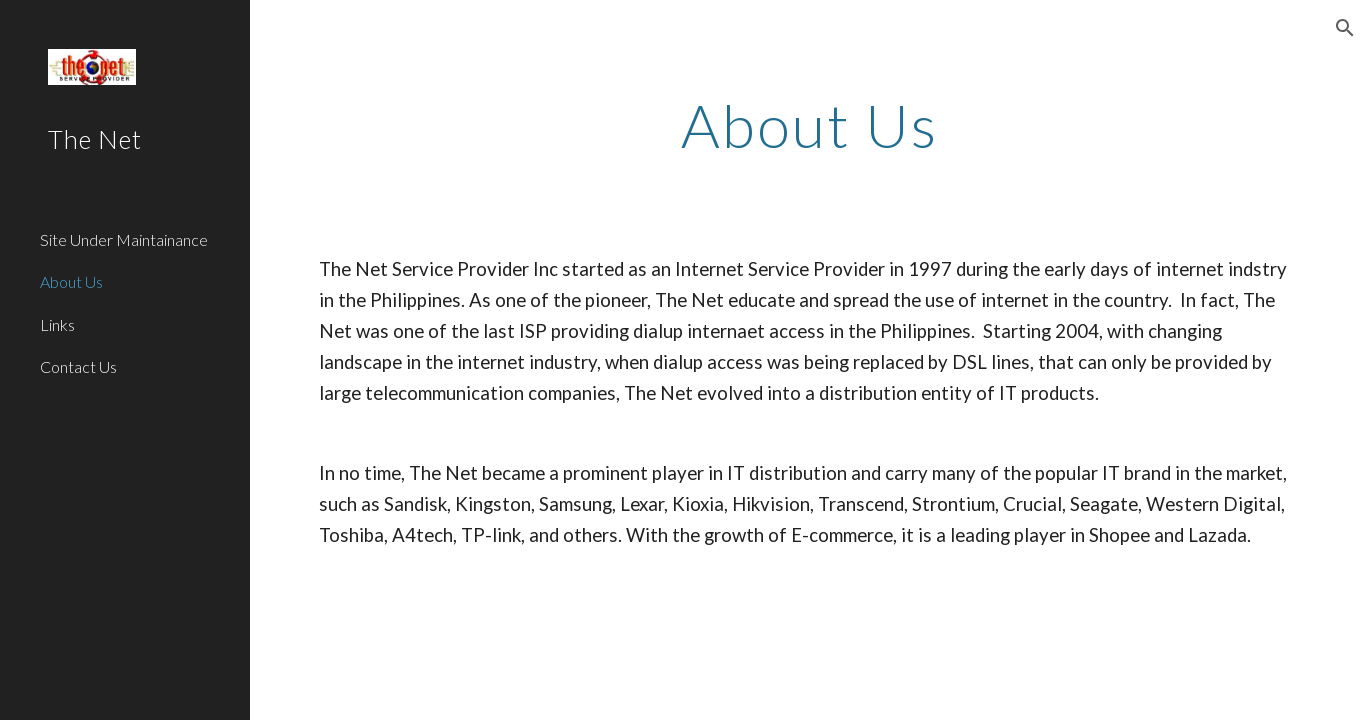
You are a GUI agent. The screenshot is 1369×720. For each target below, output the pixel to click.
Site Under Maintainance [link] (124, 239)
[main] (809, 125)
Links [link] (57, 324)
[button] (1345, 28)
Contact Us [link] (78, 366)
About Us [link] (71, 281)
